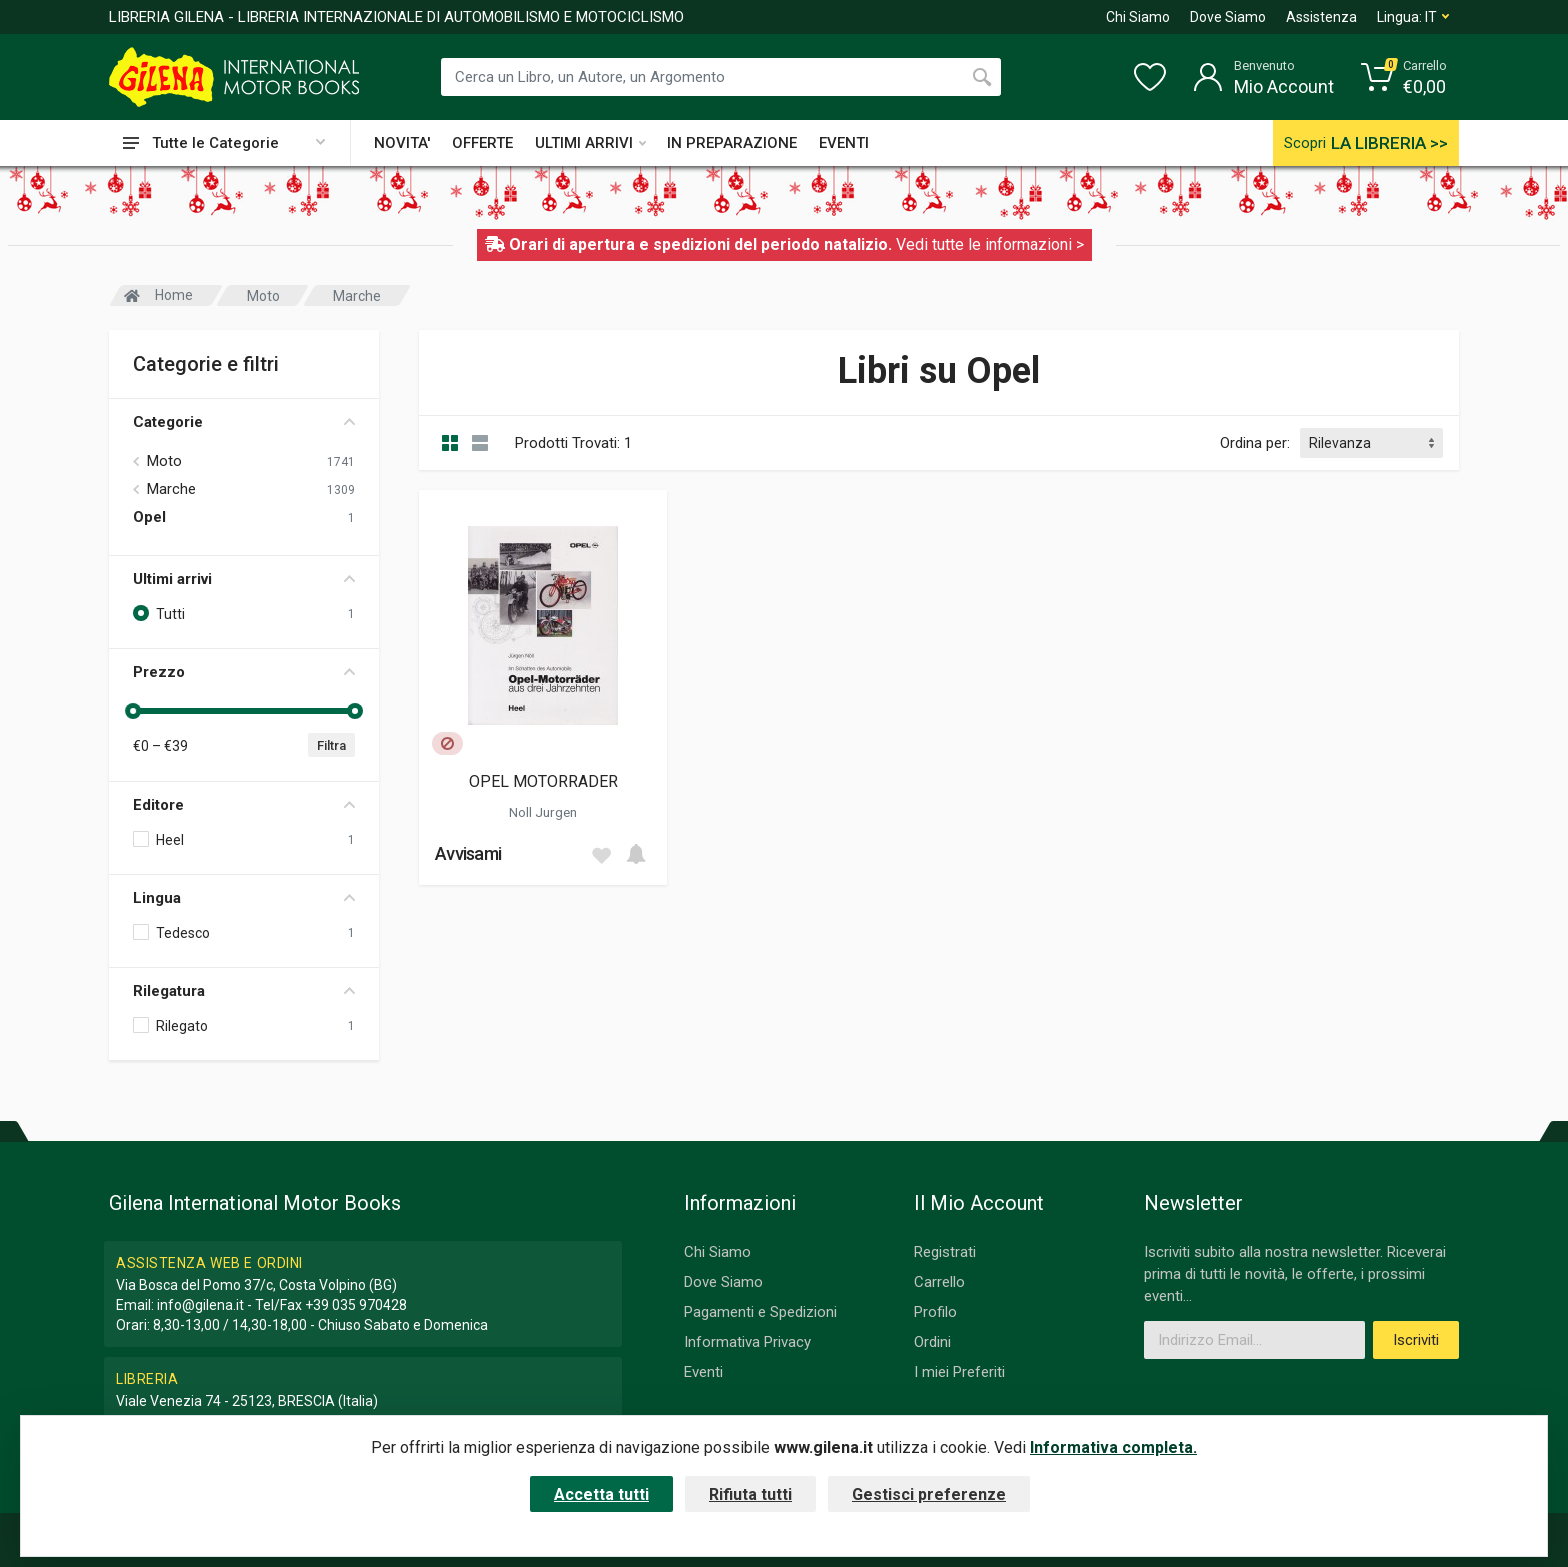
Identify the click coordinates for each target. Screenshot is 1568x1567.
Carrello (939, 1282)
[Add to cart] (636, 854)
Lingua (244, 898)
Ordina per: (1255, 443)
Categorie (244, 422)
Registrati (945, 1252)
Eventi (703, 1372)
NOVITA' (402, 143)
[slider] (133, 711)
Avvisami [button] (468, 853)
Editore (244, 805)
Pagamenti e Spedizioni (760, 1312)
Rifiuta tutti (750, 1494)
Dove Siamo (1228, 17)
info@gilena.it (200, 1305)
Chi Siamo (1138, 17)
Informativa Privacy (747, 1342)
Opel (149, 517)
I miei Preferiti (959, 1372)
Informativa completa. (1113, 1447)
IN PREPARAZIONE (732, 143)
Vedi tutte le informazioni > (990, 244)
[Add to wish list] (601, 854)
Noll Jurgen (543, 812)
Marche (171, 489)
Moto (164, 461)
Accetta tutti (601, 1494)
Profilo (935, 1312)
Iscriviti (1416, 1340)
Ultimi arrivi (244, 579)
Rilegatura (244, 991)
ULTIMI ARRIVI (590, 143)
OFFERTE (482, 143)
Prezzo (244, 672)
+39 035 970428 (356, 1305)
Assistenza (1321, 17)
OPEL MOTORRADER (543, 781)
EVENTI (844, 143)
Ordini (932, 1342)
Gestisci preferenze (929, 1494)
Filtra (331, 745)
